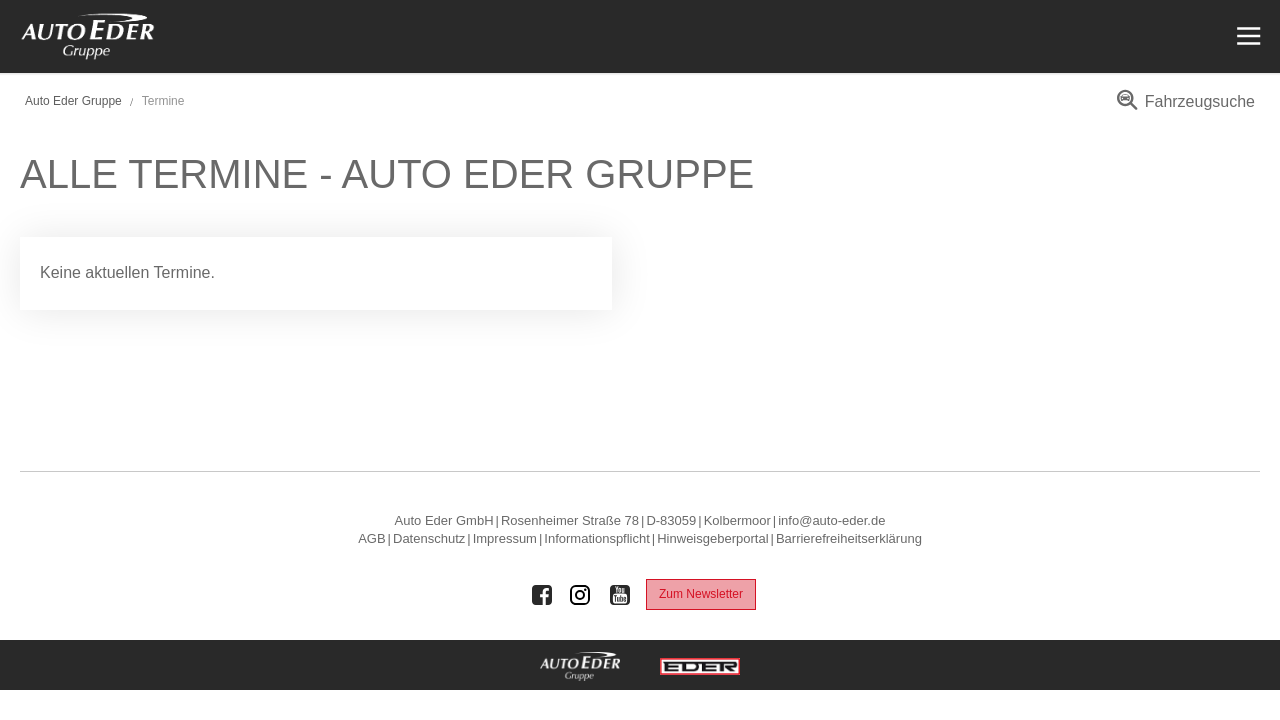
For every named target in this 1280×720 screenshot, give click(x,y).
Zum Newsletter (701, 594)
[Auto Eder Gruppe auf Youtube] (620, 595)
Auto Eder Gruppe (73, 101)
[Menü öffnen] (1246, 36)
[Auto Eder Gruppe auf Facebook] (542, 595)
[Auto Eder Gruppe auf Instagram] (581, 595)
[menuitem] (1182, 108)
